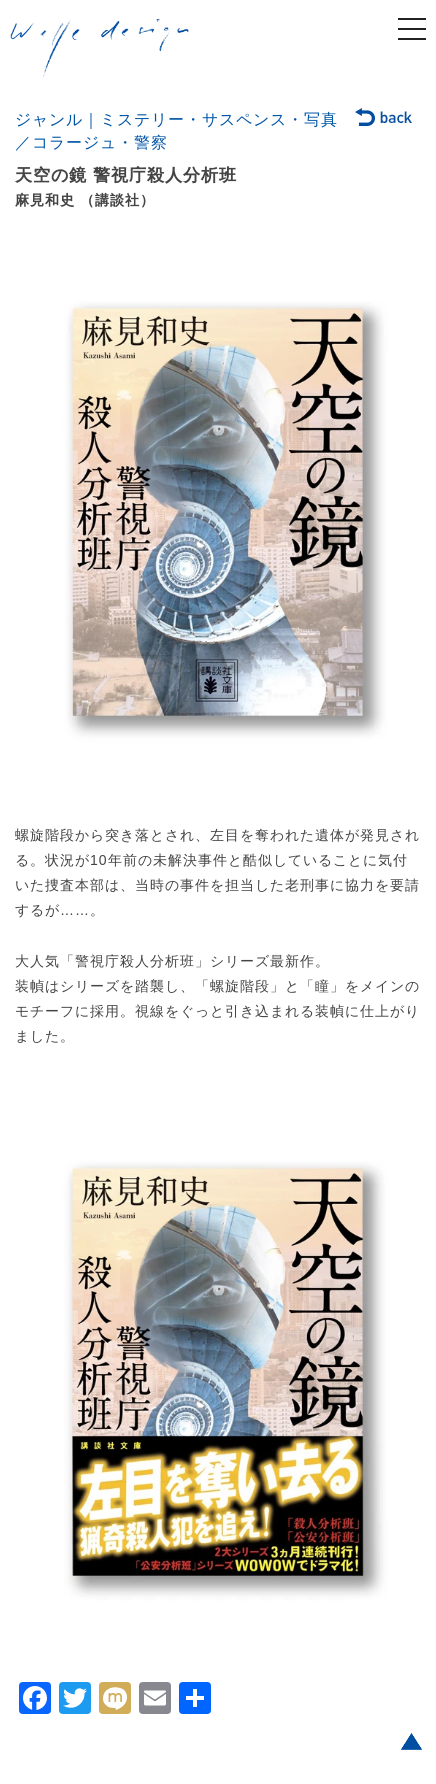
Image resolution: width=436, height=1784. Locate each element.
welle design (100, 49)
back (384, 119)
